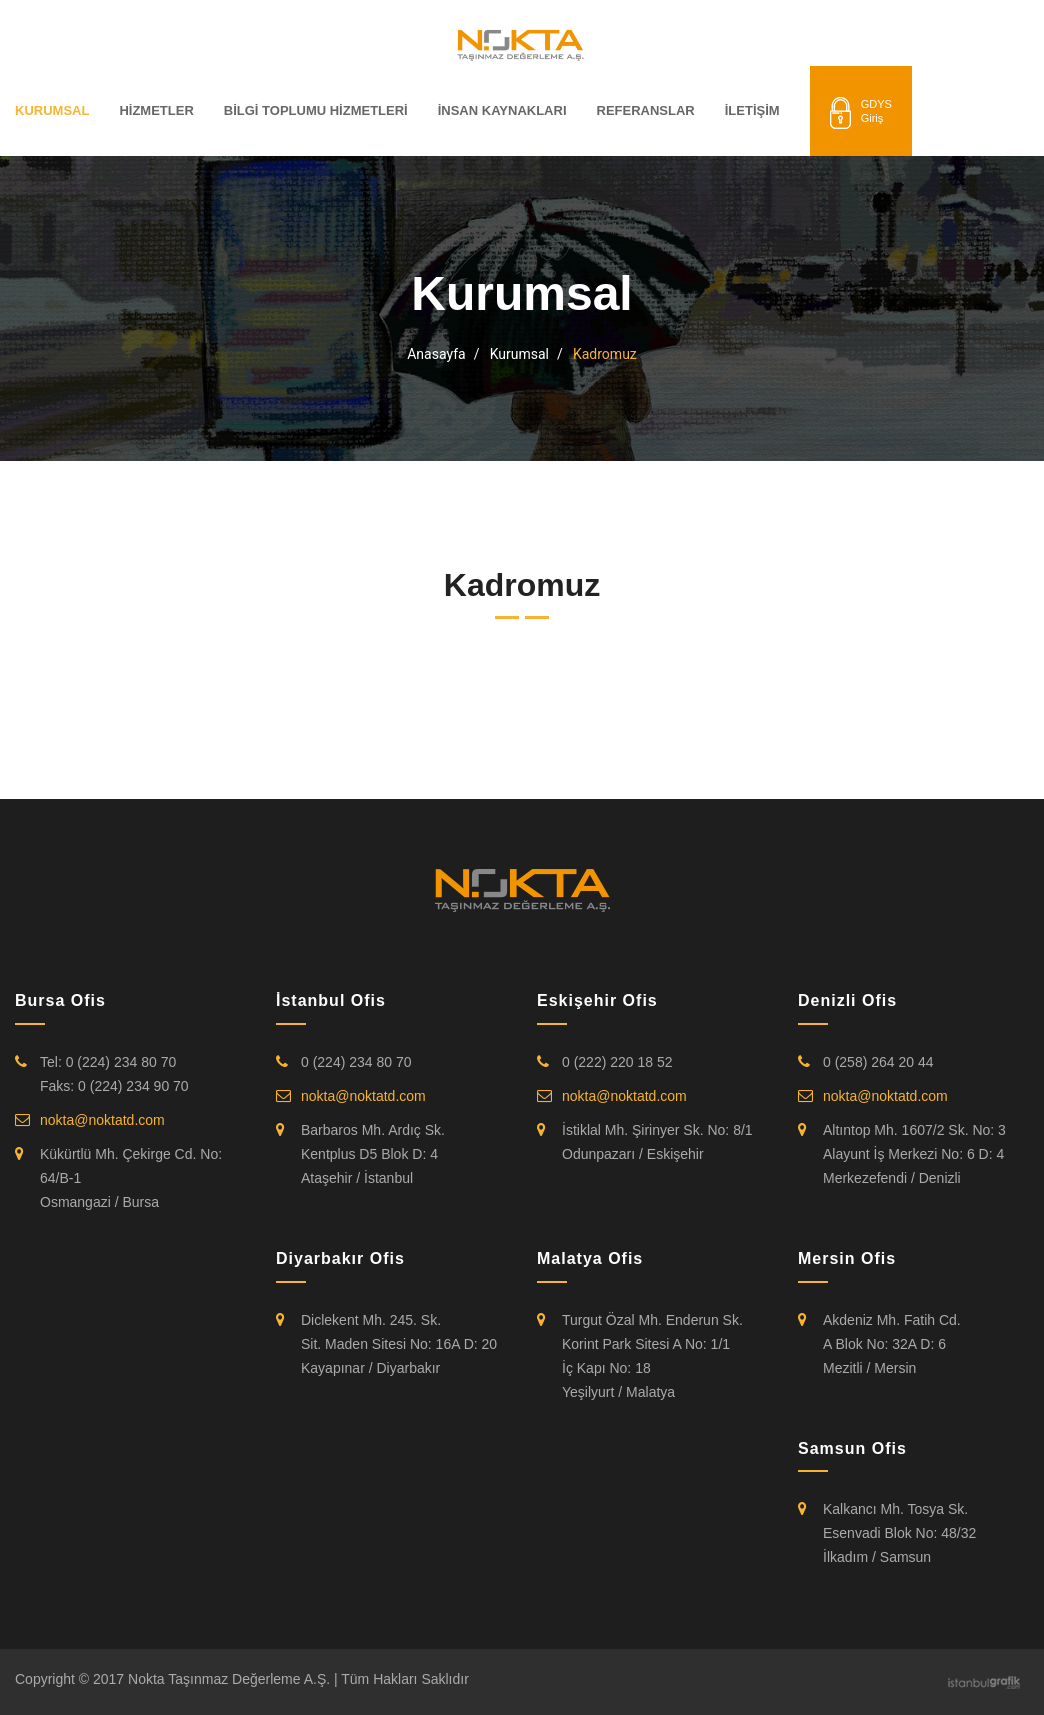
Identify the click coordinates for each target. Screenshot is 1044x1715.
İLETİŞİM (752, 110)
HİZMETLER (156, 110)
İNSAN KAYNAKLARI (502, 110)
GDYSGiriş (861, 113)
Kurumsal (519, 354)
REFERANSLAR (646, 110)
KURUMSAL (52, 110)
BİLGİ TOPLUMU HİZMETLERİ (316, 110)
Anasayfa (436, 354)
